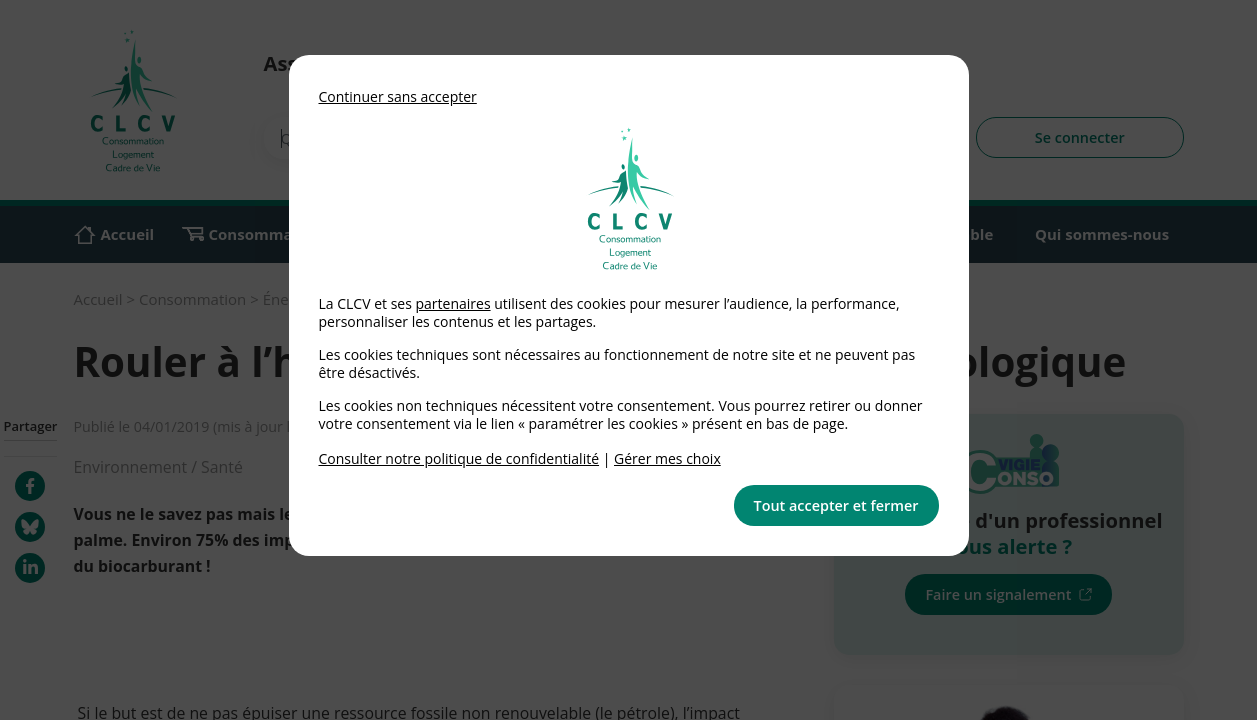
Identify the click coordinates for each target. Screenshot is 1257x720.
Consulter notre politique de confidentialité (459, 458)
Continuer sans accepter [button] (398, 96)
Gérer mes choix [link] (667, 458)
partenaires (452, 303)
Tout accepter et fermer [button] (836, 505)
